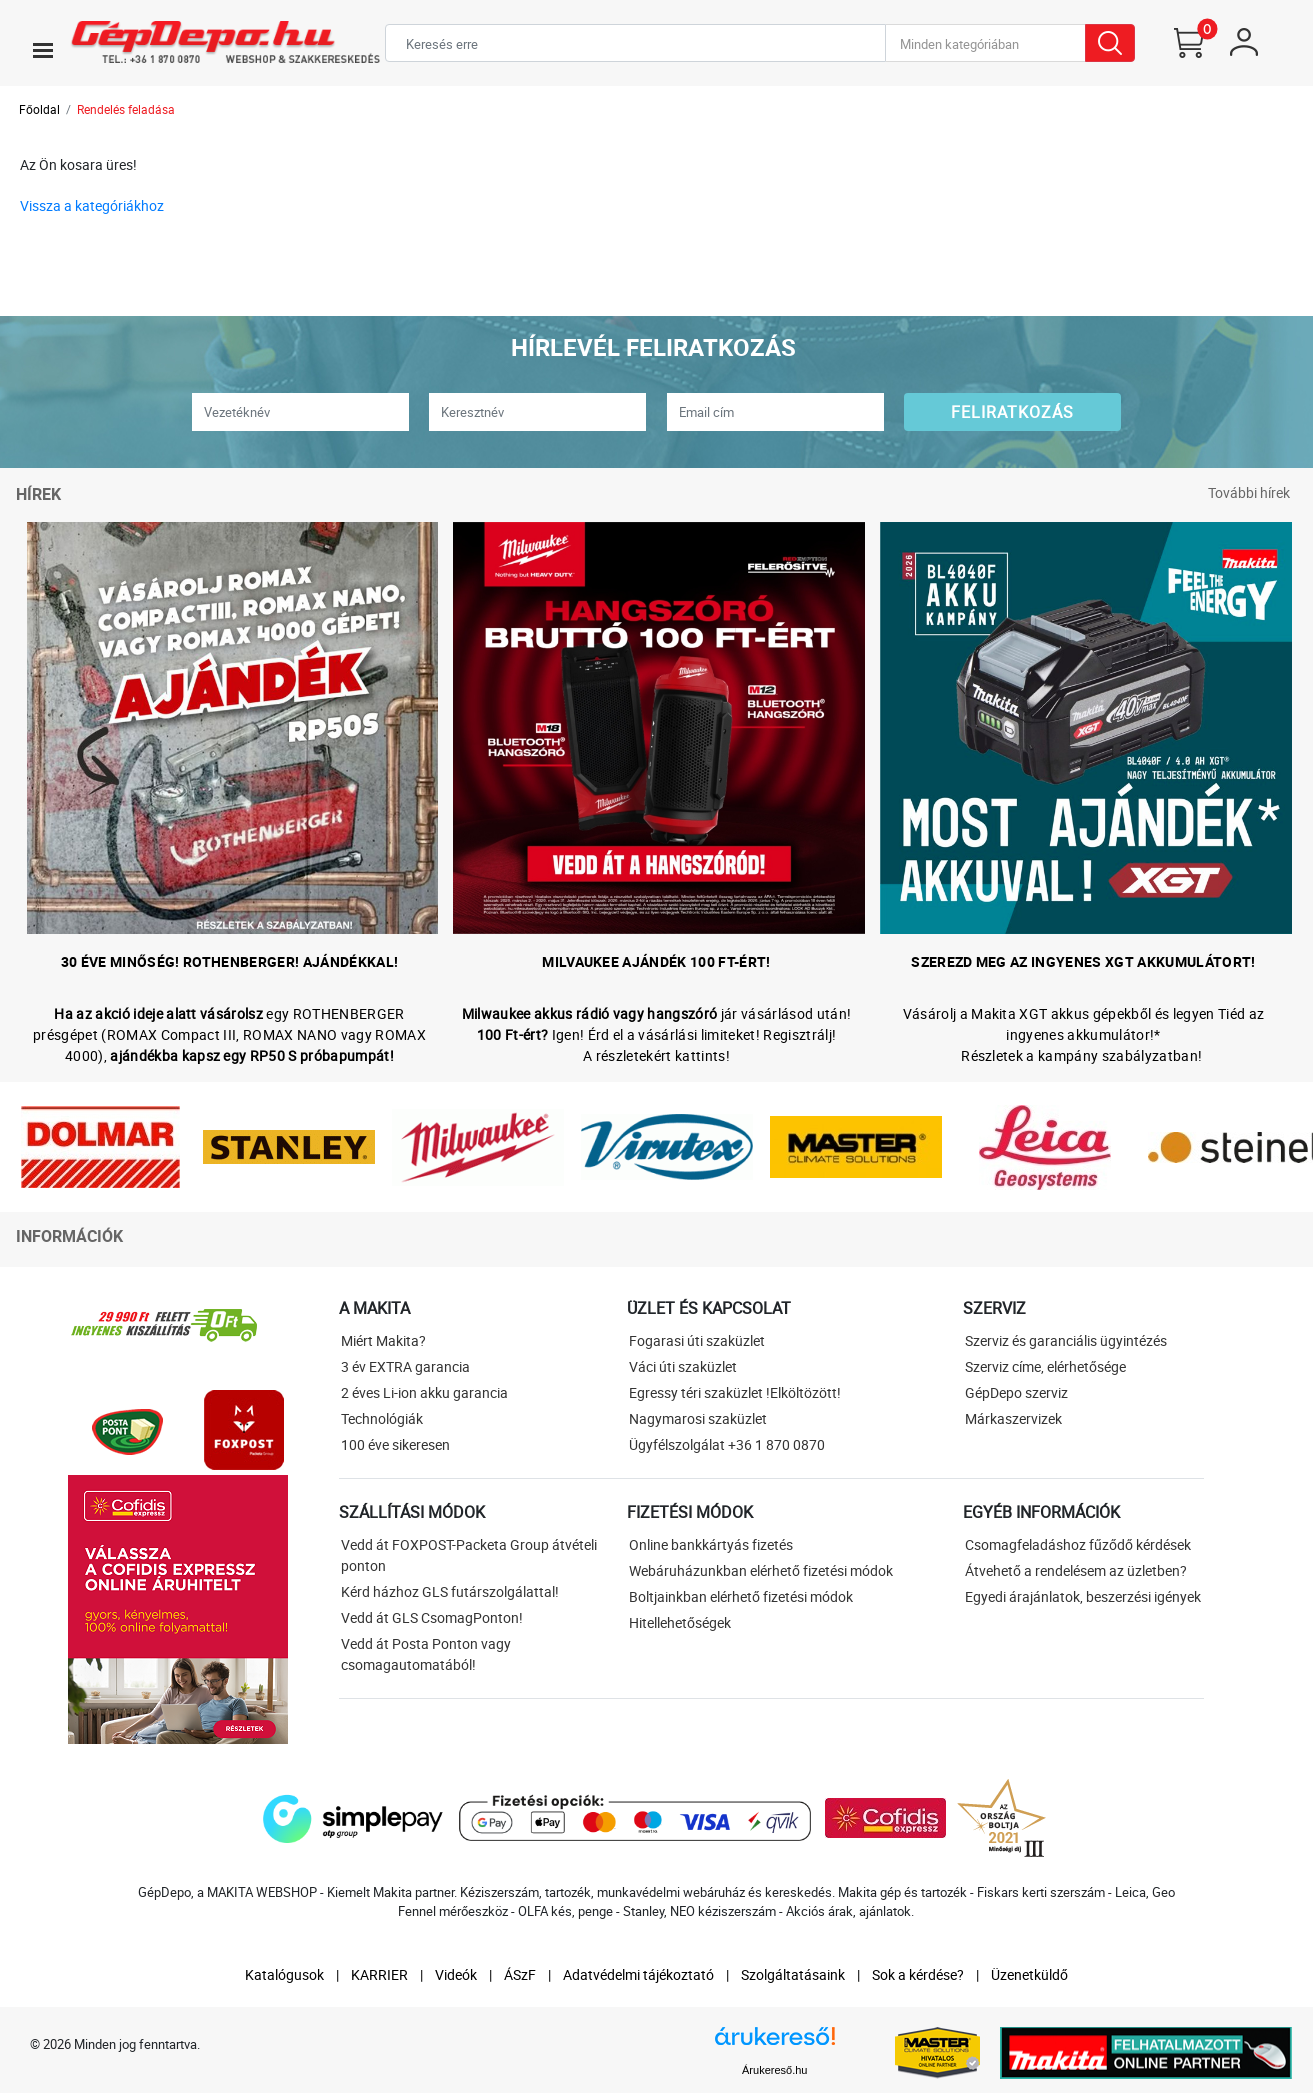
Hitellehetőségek (680, 1622)
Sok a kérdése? (918, 1974)
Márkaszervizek (1013, 1418)
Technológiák (382, 1418)
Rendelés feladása (126, 109)
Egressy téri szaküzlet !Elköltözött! (735, 1392)
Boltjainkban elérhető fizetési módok (741, 1596)
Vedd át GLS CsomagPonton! (432, 1617)
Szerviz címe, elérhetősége (1045, 1366)
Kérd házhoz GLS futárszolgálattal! (450, 1591)
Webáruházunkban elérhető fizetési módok (761, 1570)
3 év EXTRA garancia (405, 1366)
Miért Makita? (383, 1340)
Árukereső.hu (774, 2070)
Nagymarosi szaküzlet (698, 1418)
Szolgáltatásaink (793, 1974)
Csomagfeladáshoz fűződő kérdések (1078, 1544)
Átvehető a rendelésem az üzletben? (1076, 1570)
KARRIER (379, 1974)
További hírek (1249, 492)
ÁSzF (520, 1974)
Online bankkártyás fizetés (711, 1544)
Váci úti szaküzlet (683, 1366)
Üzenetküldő (1029, 1974)
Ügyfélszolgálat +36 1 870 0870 (727, 1444)
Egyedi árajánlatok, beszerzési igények (1083, 1596)
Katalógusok (284, 1974)
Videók (456, 1974)
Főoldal (39, 109)
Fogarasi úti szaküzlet (697, 1340)
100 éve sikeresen (395, 1444)
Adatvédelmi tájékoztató (638, 1974)
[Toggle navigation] (43, 50)
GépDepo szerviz (1016, 1392)
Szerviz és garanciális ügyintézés (1066, 1340)
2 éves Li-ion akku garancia (424, 1392)
